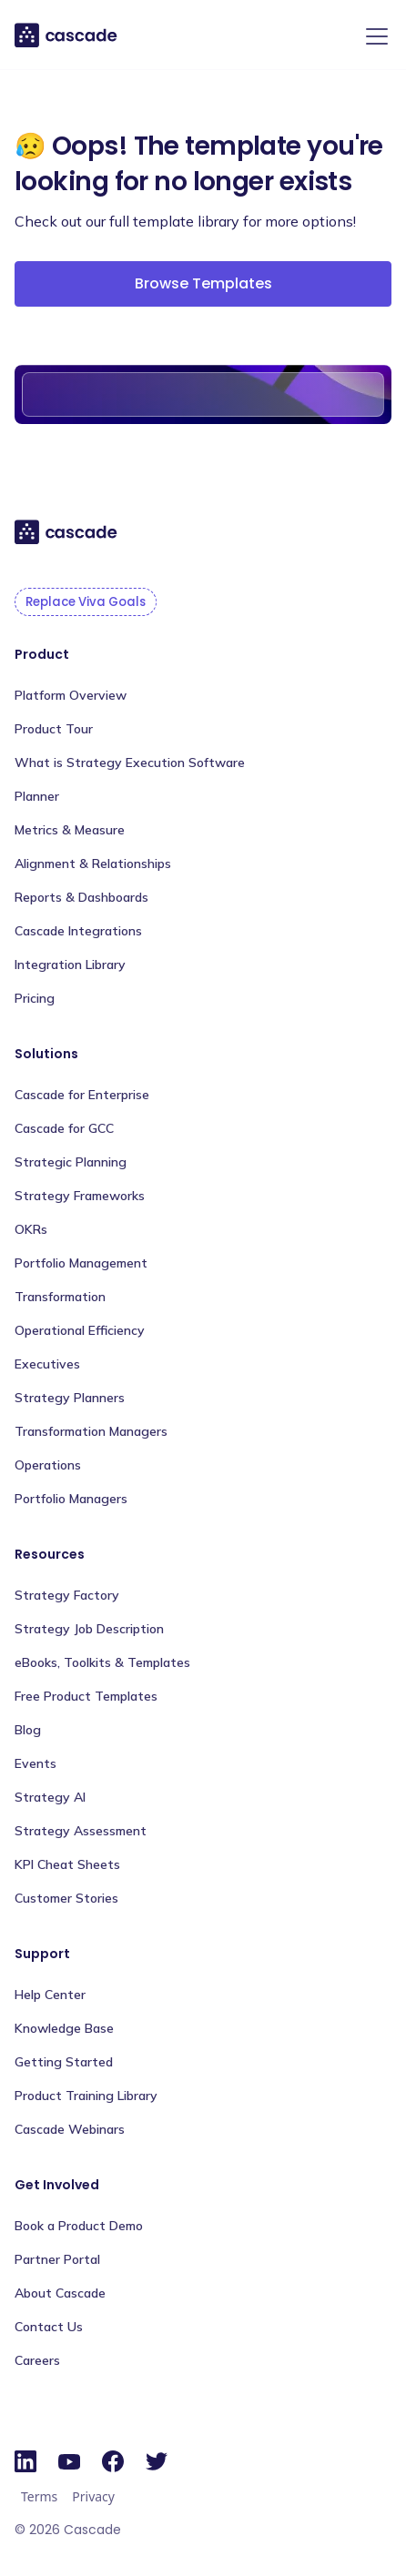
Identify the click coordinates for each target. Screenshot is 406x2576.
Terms (39, 2496)
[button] (373, 36)
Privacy (93, 2496)
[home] (67, 34)
